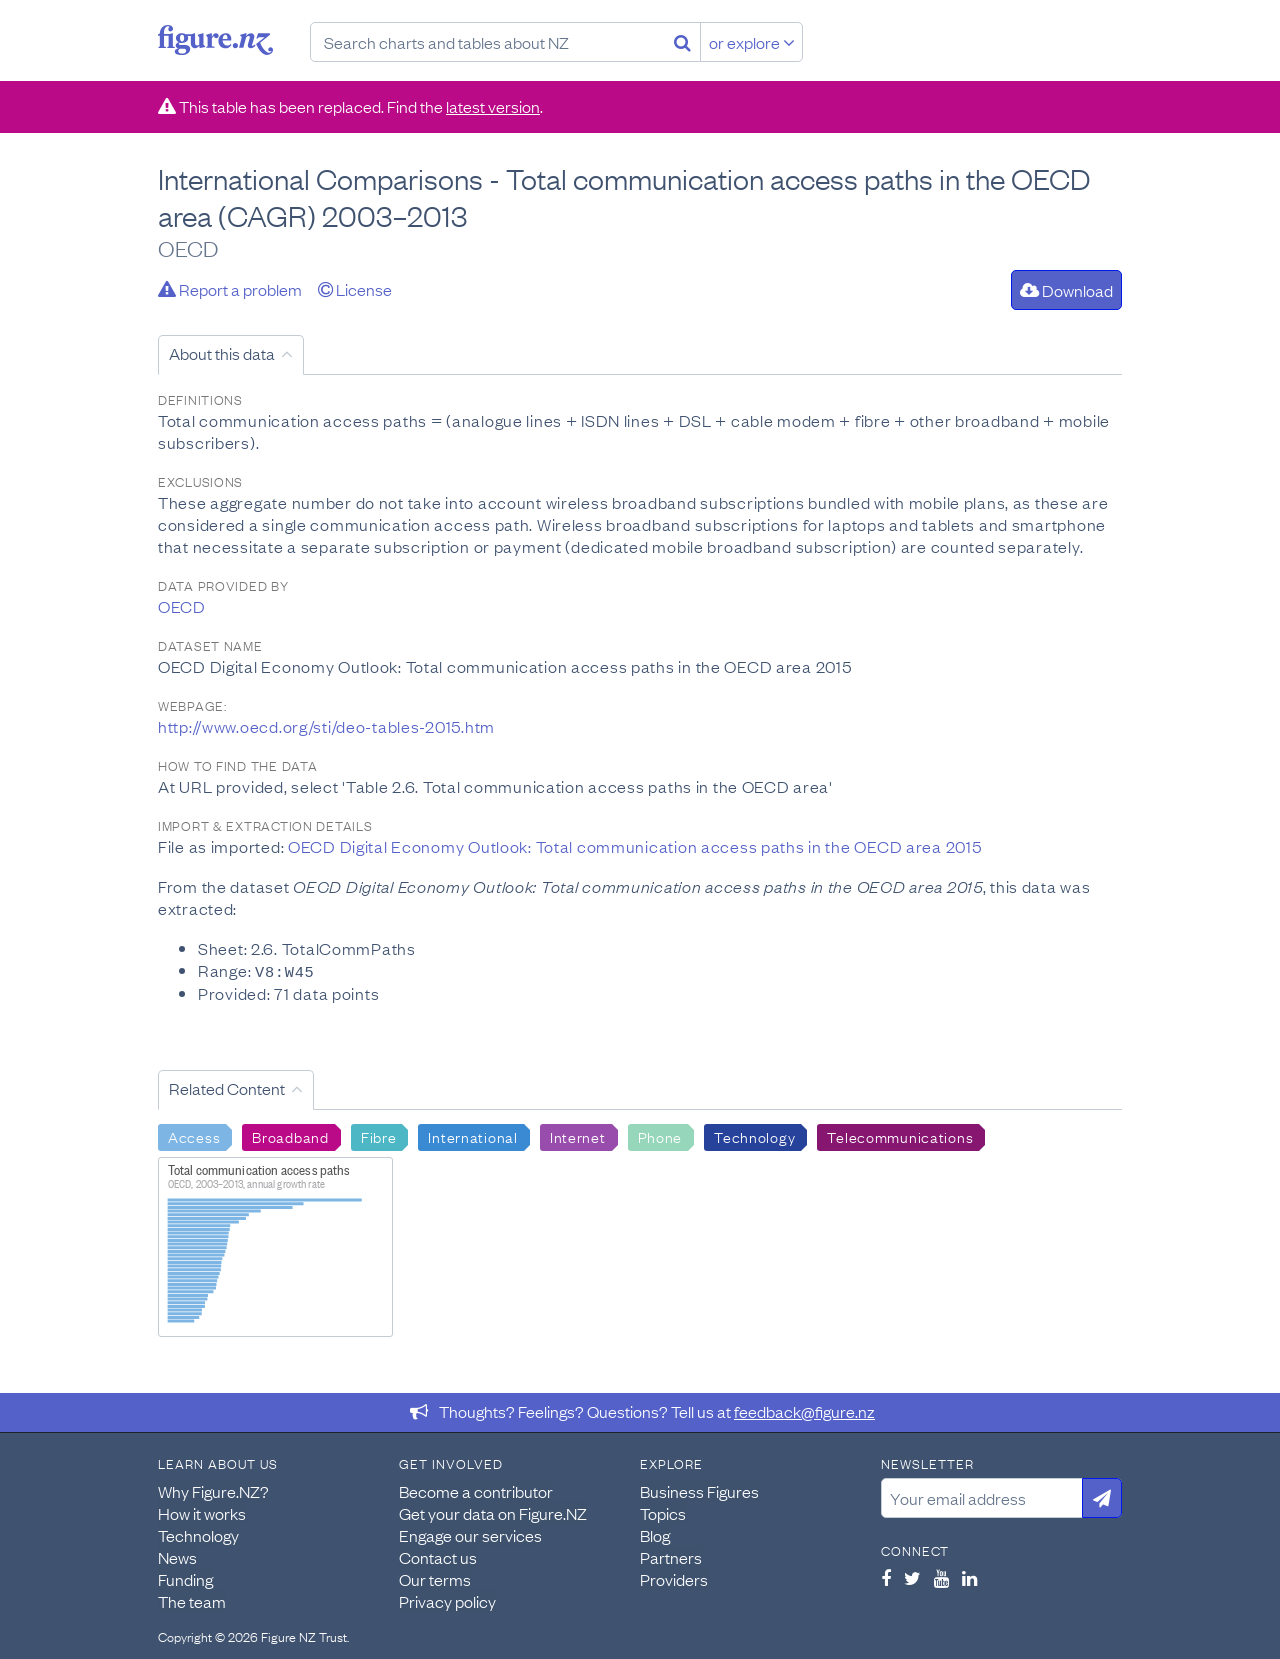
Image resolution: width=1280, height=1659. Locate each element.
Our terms (435, 1578)
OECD (182, 606)
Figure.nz (215, 40)
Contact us (438, 1556)
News (177, 1556)
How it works (202, 1512)
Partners (671, 1556)
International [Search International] (472, 1135)
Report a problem (230, 289)
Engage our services (470, 1534)
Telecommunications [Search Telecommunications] (900, 1135)
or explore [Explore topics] (752, 42)
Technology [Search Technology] (754, 1135)
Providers (674, 1578)
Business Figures (699, 1490)
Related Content (227, 1087)
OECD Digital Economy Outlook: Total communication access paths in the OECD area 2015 (634, 846)
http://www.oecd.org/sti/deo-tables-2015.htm (326, 726)
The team (192, 1600)
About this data (222, 353)
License (355, 289)
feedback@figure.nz (804, 1410)
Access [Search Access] (194, 1135)
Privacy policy (447, 1600)
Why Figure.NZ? (213, 1490)
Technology (198, 1534)
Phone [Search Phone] (660, 1135)
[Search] (682, 42)
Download (1066, 290)
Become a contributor (476, 1490)
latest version (493, 106)
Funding (185, 1578)
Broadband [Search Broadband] (290, 1135)
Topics (663, 1512)
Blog (655, 1534)
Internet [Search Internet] (578, 1135)
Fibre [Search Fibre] (379, 1135)
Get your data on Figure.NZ (493, 1512)
